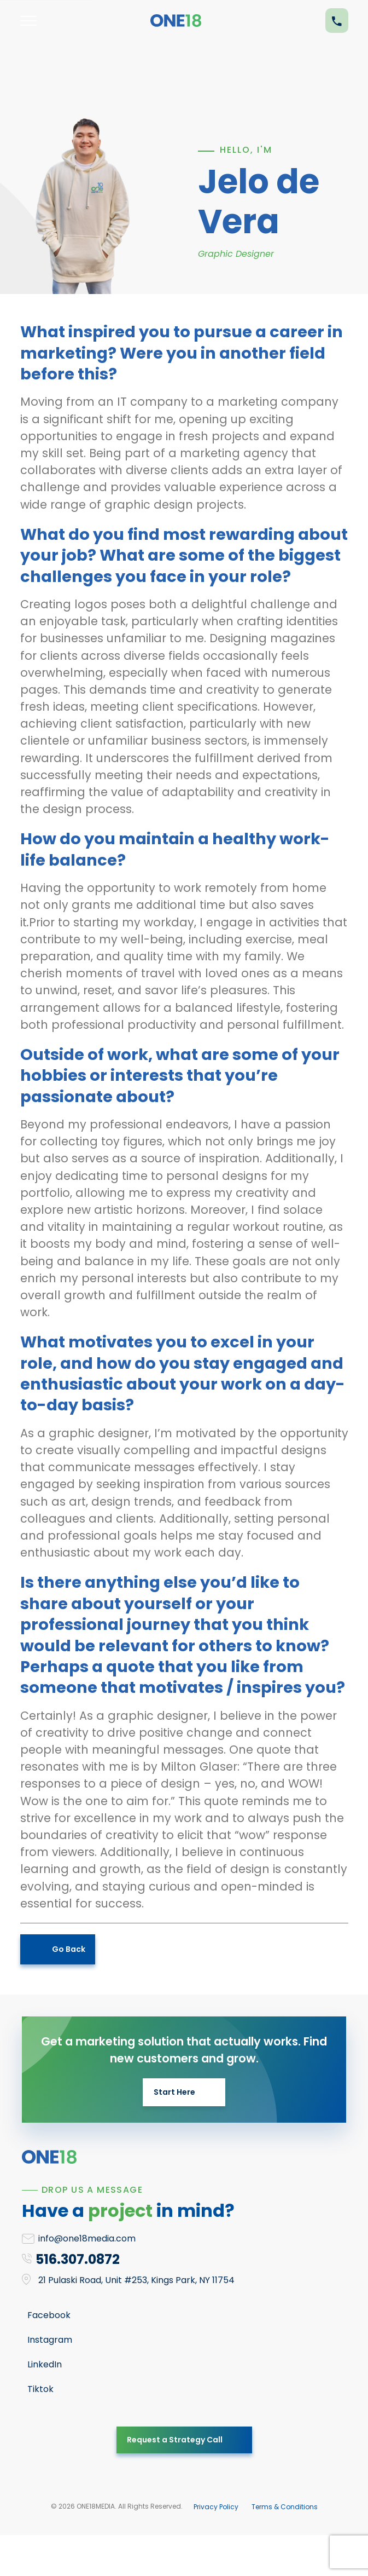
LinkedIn (44, 2364)
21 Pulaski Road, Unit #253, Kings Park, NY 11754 (136, 2280)
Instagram (49, 2339)
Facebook (49, 2315)
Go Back (68, 1949)
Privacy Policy (216, 2506)
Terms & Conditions (285, 2506)
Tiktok (40, 2389)
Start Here (174, 2092)
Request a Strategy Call (175, 2439)
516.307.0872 (78, 2259)
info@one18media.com (87, 2238)
